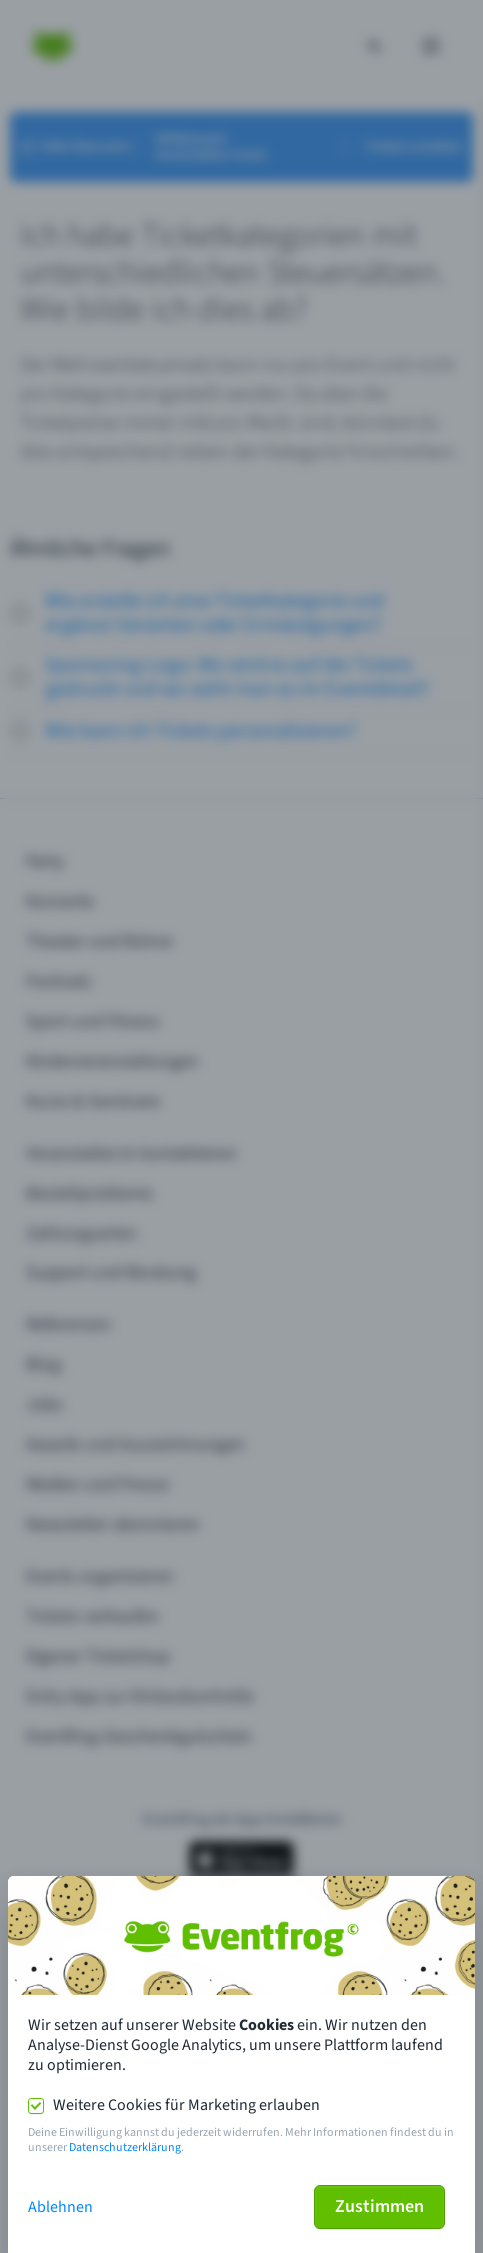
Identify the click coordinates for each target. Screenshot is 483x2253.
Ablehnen (60, 2207)
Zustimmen (379, 2206)
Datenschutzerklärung (125, 2147)
